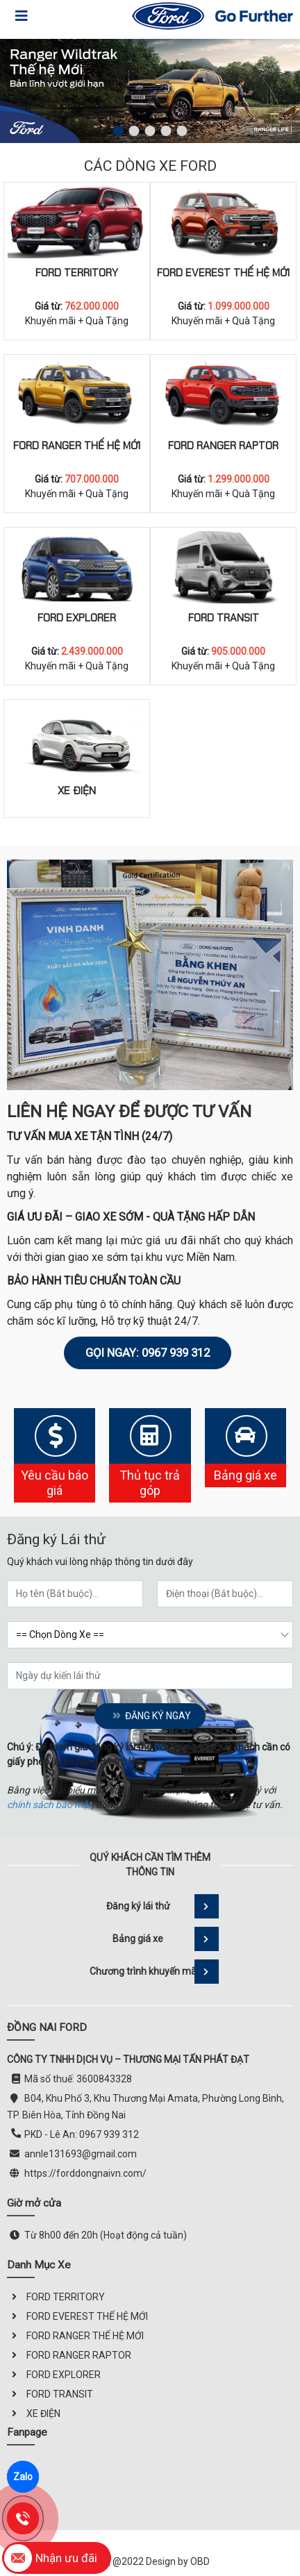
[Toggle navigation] (21, 16)
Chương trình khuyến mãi (154, 1971)
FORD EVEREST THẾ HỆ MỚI (223, 273)
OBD (200, 2561)
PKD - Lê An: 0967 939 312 (81, 2134)
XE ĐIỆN (77, 791)
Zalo (23, 2476)
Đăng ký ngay (150, 1715)
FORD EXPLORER (77, 618)
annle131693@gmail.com (80, 2153)
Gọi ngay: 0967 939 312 (147, 1353)
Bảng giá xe (165, 1939)
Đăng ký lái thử (162, 1906)
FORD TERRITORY (76, 273)
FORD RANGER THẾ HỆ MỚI (76, 446)
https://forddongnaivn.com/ (85, 2173)
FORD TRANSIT (223, 618)
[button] (118, 131)
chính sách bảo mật (49, 1804)
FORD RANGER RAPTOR (223, 446)
